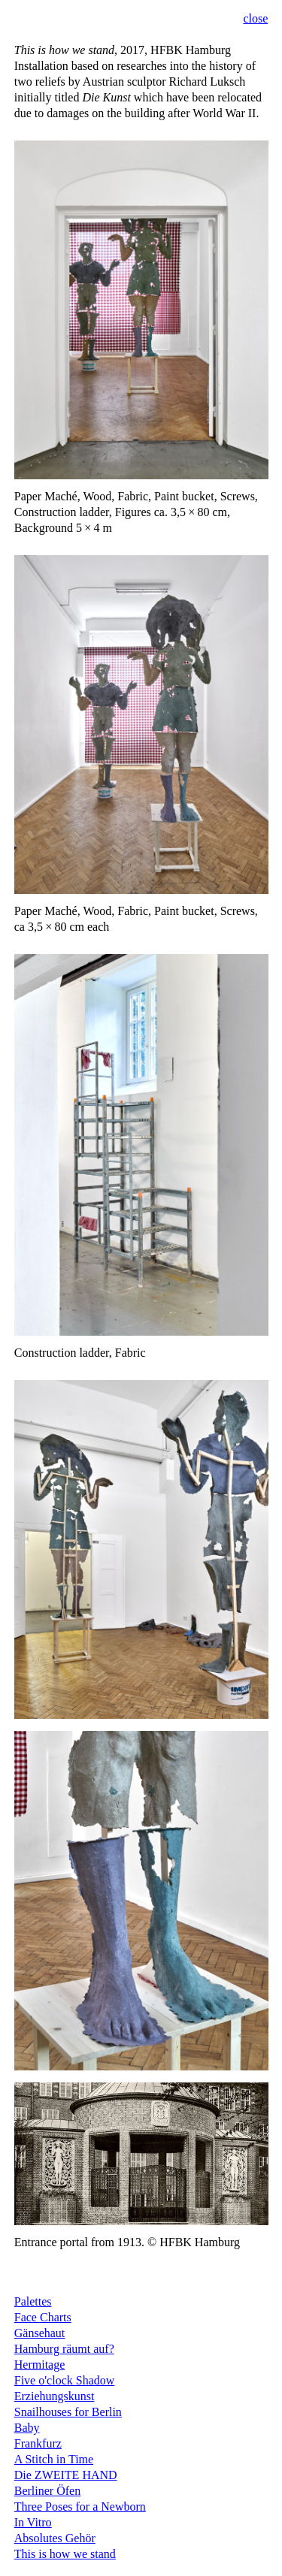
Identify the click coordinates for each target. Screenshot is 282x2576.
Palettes (33, 2301)
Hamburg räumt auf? (64, 2348)
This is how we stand (65, 2553)
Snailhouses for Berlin (68, 2411)
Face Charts (42, 2317)
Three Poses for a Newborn (80, 2506)
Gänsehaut (39, 2333)
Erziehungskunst (54, 2396)
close (255, 18)
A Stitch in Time (53, 2459)
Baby (27, 2427)
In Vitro (33, 2522)
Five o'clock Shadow (64, 2380)
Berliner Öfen (47, 2490)
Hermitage (39, 2364)
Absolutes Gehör (55, 2538)
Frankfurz (38, 2443)
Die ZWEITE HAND (65, 2475)
